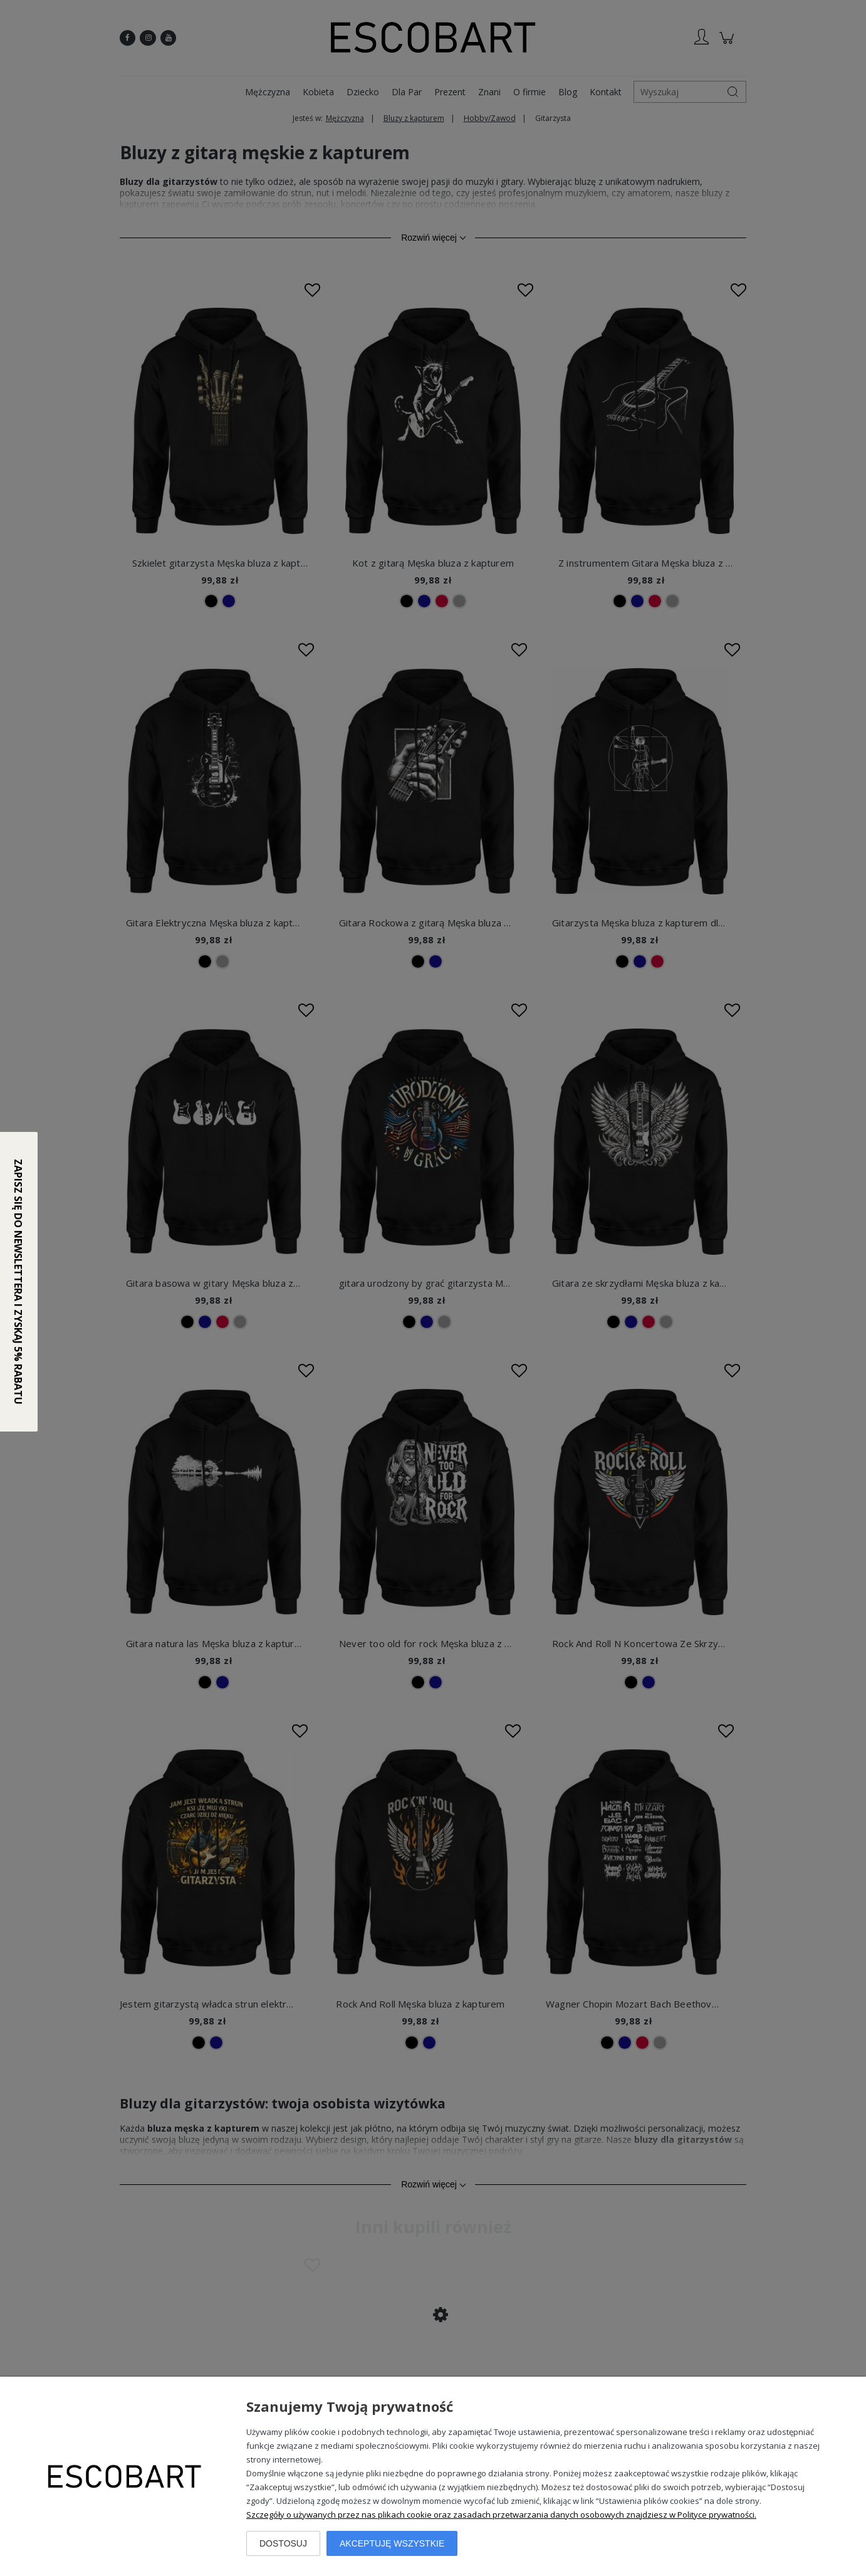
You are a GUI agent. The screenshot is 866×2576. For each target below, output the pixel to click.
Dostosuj (283, 2543)
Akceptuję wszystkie (392, 2543)
